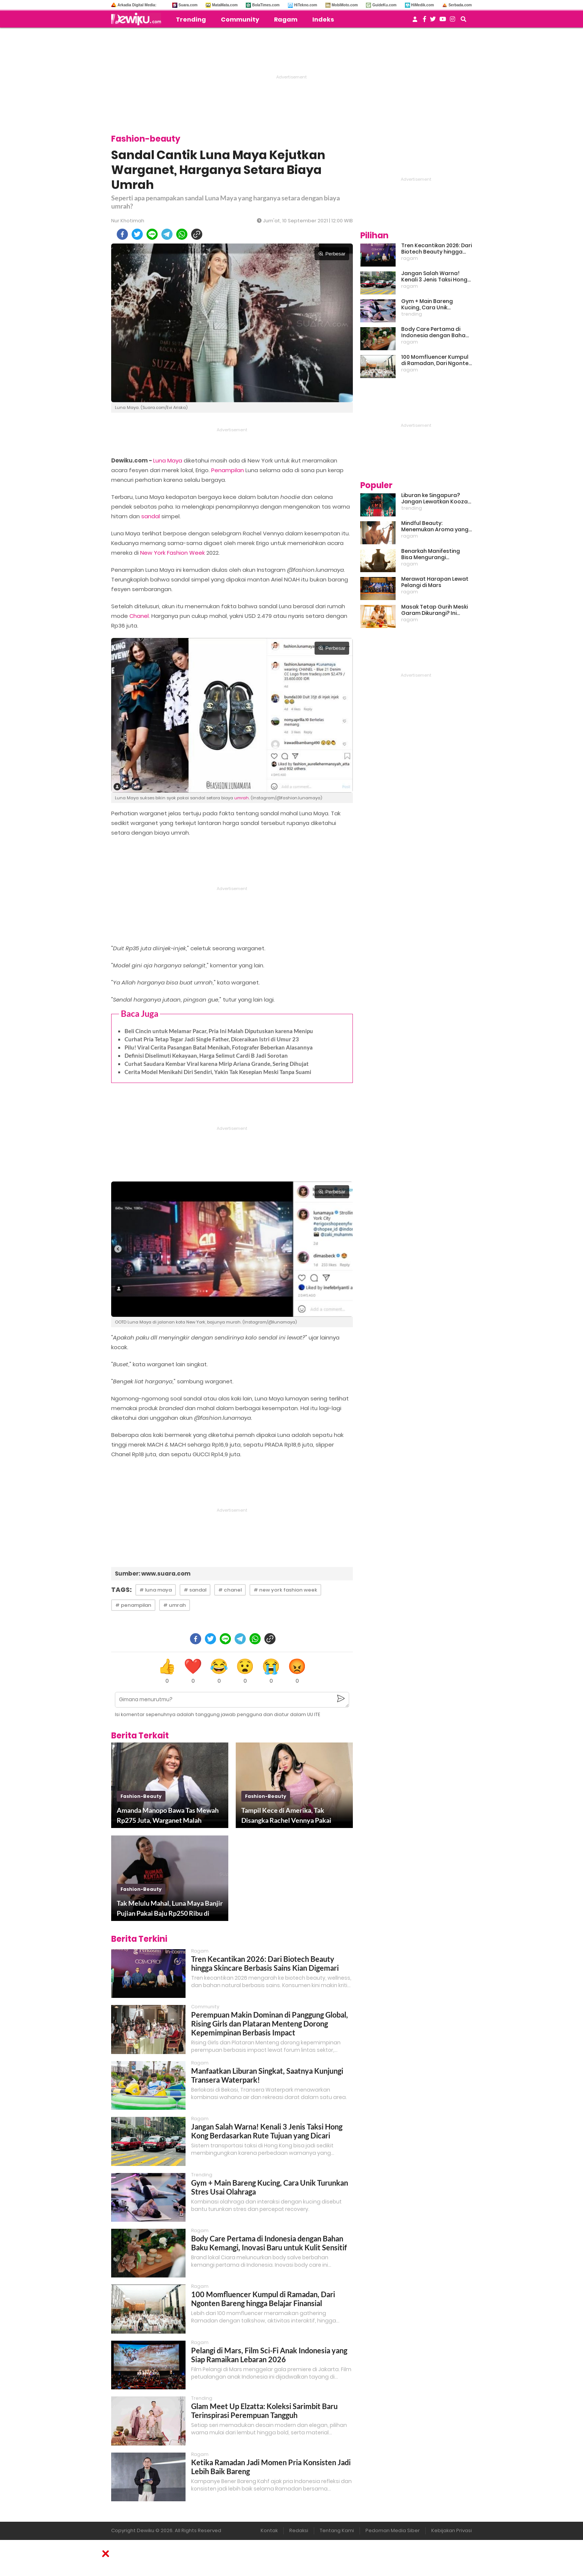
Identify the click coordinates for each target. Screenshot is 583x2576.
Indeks (323, 19)
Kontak (269, 2530)
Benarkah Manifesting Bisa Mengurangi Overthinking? (430, 554)
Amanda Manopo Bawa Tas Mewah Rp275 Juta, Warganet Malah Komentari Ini (168, 1815)
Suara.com (187, 5)
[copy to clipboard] (196, 234)
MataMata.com (225, 5)
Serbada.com (460, 5)
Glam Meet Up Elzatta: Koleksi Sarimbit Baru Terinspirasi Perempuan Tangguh (264, 2410)
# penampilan (133, 1605)
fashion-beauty (141, 1796)
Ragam (285, 19)
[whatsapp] (181, 234)
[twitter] (137, 234)
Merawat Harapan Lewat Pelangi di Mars (434, 582)
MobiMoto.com (345, 5)
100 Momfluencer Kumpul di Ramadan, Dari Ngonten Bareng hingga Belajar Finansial (263, 2299)
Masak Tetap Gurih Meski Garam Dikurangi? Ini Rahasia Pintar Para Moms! (434, 610)
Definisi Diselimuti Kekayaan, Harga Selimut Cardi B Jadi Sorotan (206, 1055)
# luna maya (155, 1589)
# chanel (230, 1589)
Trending (191, 19)
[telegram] (167, 234)
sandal (150, 516)
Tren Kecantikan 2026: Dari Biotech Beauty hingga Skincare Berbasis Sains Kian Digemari (265, 1963)
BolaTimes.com (266, 5)
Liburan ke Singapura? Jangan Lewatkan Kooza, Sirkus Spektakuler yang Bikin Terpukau (435, 498)
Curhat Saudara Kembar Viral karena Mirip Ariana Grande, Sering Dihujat (217, 1063)
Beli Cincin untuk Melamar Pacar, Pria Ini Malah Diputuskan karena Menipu (219, 1031)
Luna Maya (167, 460)
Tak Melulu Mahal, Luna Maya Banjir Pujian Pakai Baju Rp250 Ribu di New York (170, 1908)
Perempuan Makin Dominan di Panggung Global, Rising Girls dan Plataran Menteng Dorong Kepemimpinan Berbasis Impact (269, 2023)
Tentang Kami (337, 2530)
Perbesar (331, 254)
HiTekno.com (305, 5)
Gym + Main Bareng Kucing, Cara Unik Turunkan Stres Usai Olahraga (427, 304)
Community (240, 19)
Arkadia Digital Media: (136, 5)
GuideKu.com (384, 5)
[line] (152, 234)
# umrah (174, 1605)
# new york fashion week (285, 1589)
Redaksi (298, 2530)
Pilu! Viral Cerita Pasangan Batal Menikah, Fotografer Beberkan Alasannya (219, 1047)
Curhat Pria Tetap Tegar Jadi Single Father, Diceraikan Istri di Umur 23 (212, 1039)
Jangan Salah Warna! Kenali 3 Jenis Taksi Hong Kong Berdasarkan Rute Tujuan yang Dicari (266, 2131)
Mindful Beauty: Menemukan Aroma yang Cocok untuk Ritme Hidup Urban (434, 526)
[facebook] (122, 234)
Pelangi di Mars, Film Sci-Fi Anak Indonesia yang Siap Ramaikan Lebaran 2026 (269, 2355)
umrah (241, 798)
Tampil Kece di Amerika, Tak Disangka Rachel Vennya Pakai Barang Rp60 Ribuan (286, 1815)
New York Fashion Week (172, 553)
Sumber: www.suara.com (152, 1573)
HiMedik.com (422, 5)
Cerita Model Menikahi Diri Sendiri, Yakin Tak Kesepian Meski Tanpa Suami (218, 1071)
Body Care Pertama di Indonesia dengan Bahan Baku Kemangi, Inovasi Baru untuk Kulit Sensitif (269, 2243)
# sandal (195, 1589)
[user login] (414, 21)
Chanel (139, 616)
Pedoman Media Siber (392, 2530)
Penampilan (227, 470)
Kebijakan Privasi (451, 2530)
